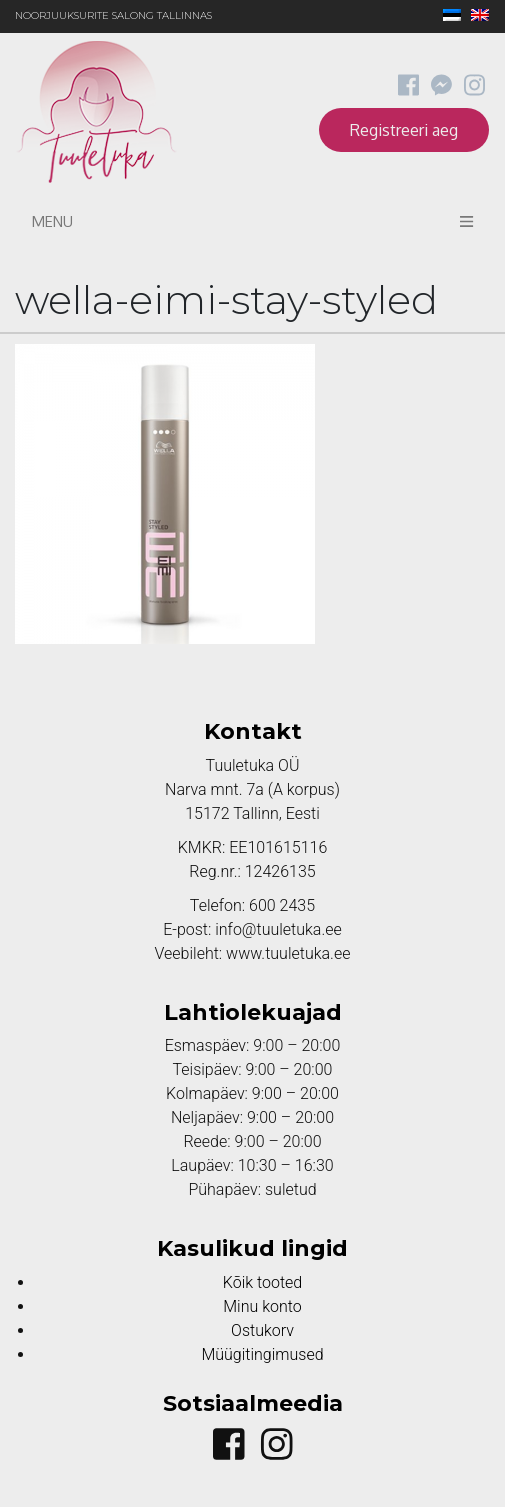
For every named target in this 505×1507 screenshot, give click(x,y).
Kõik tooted (262, 1282)
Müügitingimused (262, 1354)
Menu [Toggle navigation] (252, 221)
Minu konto (262, 1306)
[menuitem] (447, 16)
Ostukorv (262, 1330)
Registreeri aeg (404, 130)
